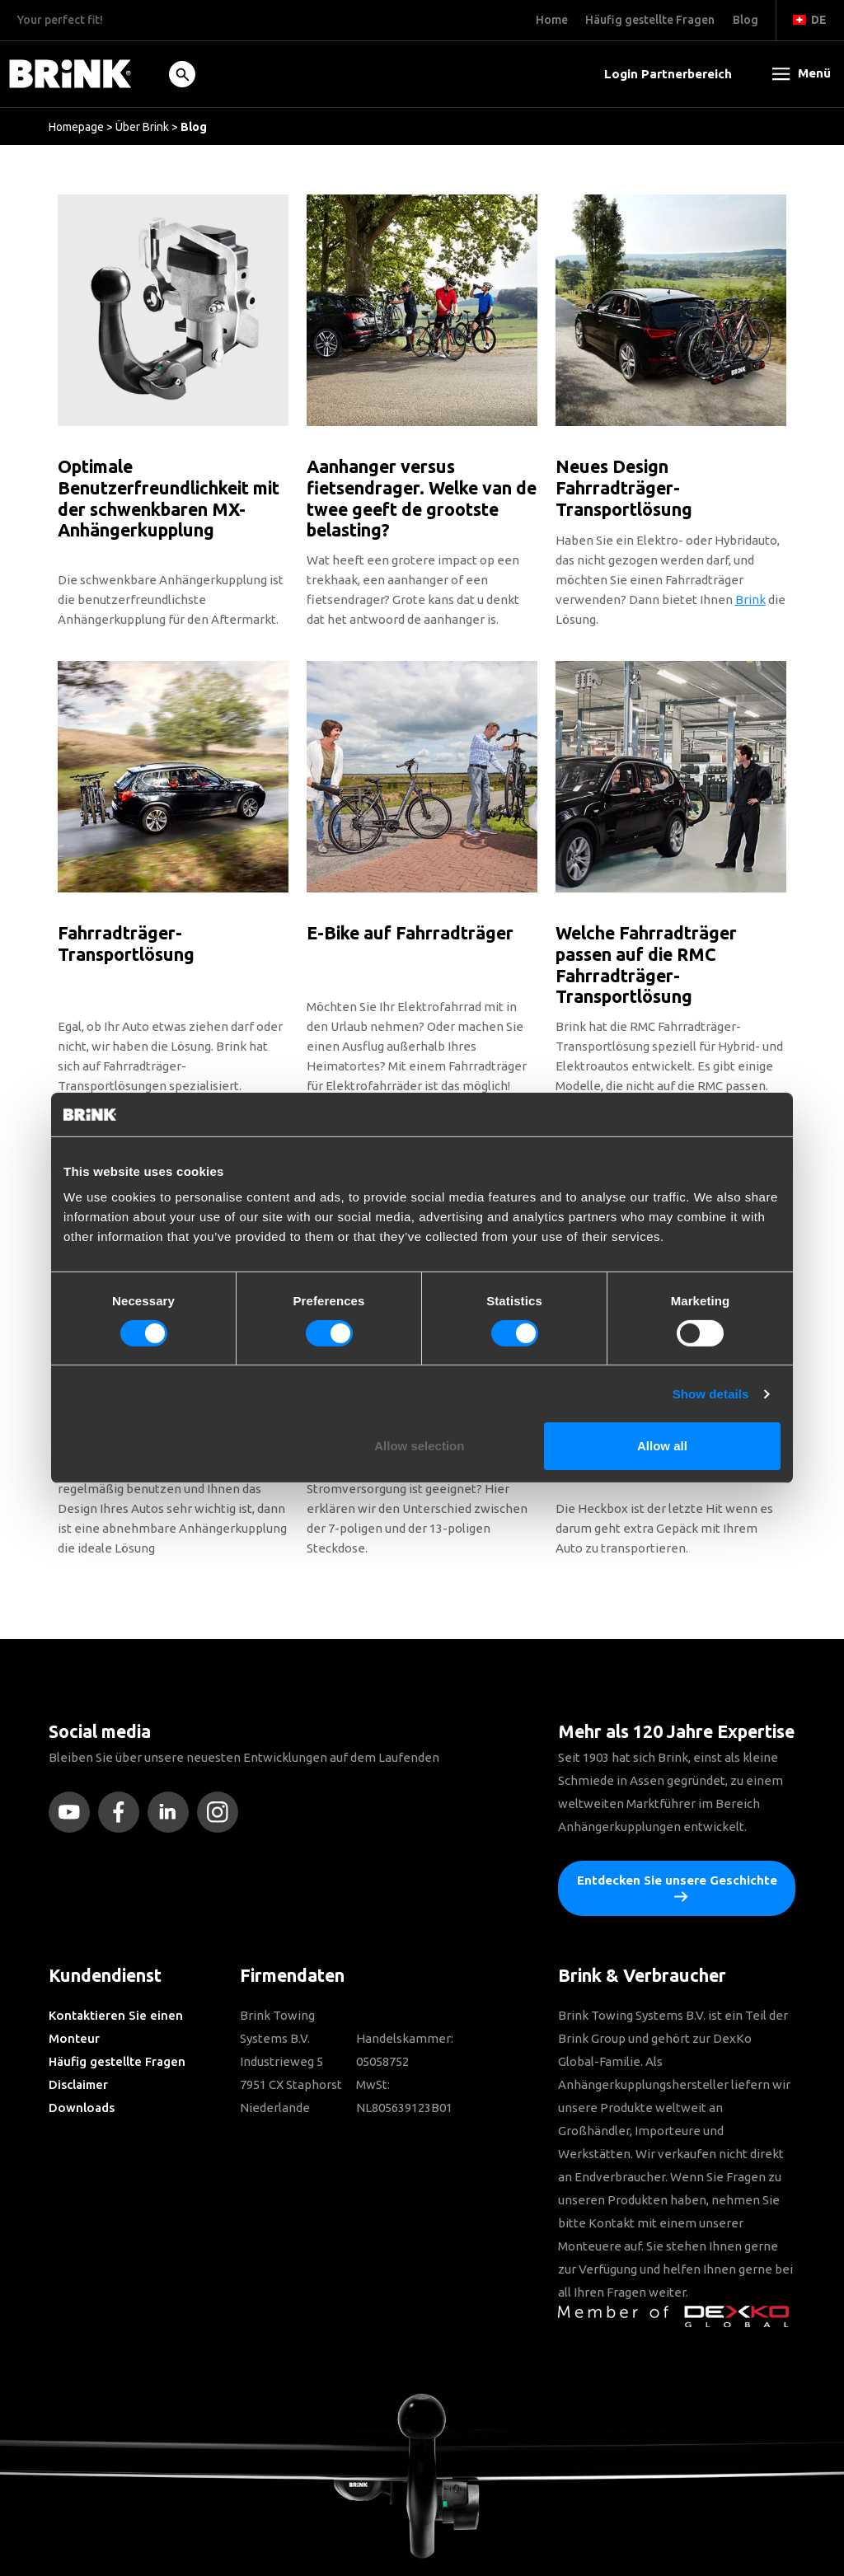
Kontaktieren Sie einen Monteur (116, 2026)
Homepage (76, 126)
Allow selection (419, 1446)
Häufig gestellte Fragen (117, 2061)
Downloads (82, 2108)
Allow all (662, 1446)
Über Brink (142, 126)
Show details (711, 1394)
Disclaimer (78, 2084)
